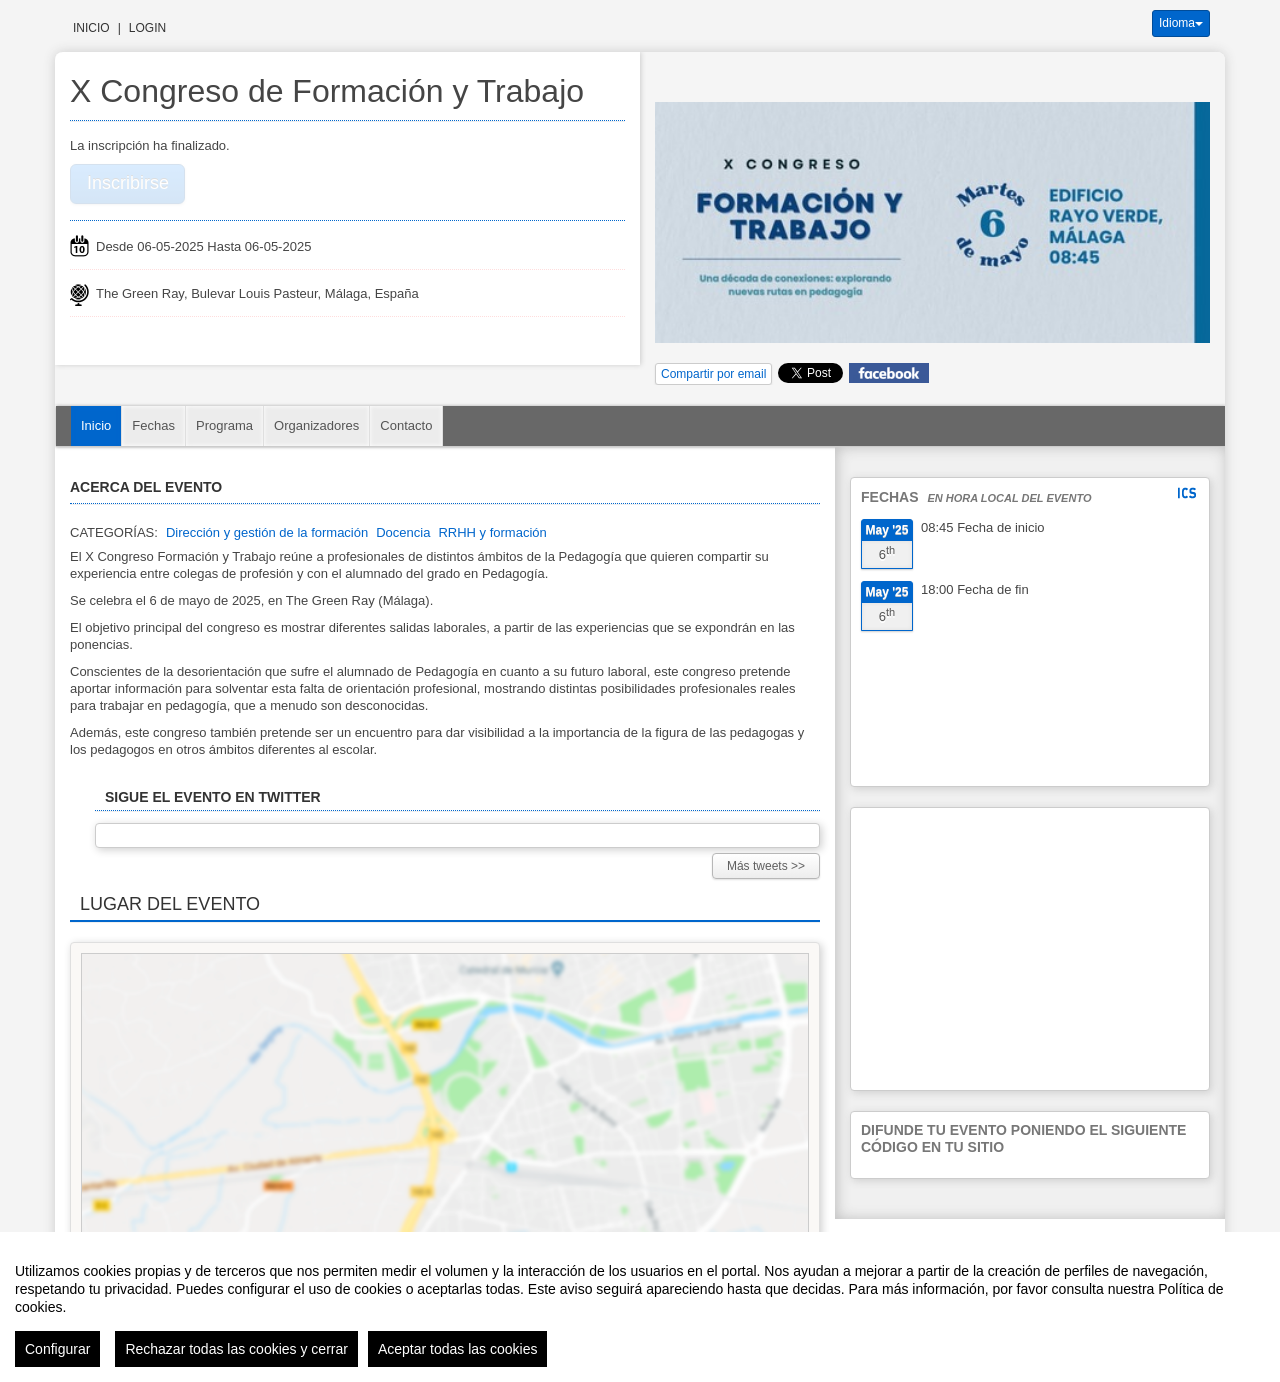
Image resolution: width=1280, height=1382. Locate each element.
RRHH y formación (492, 532)
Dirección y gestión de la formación (267, 532)
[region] (640, 1307)
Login (147, 28)
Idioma (1181, 23)
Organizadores (316, 425)
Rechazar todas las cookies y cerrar (236, 1349)
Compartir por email (713, 374)
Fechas (153, 425)
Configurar (57, 1349)
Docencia (403, 532)
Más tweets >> (766, 866)
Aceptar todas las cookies (458, 1349)
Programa (224, 425)
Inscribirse (128, 183)
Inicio (91, 28)
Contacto (406, 425)
